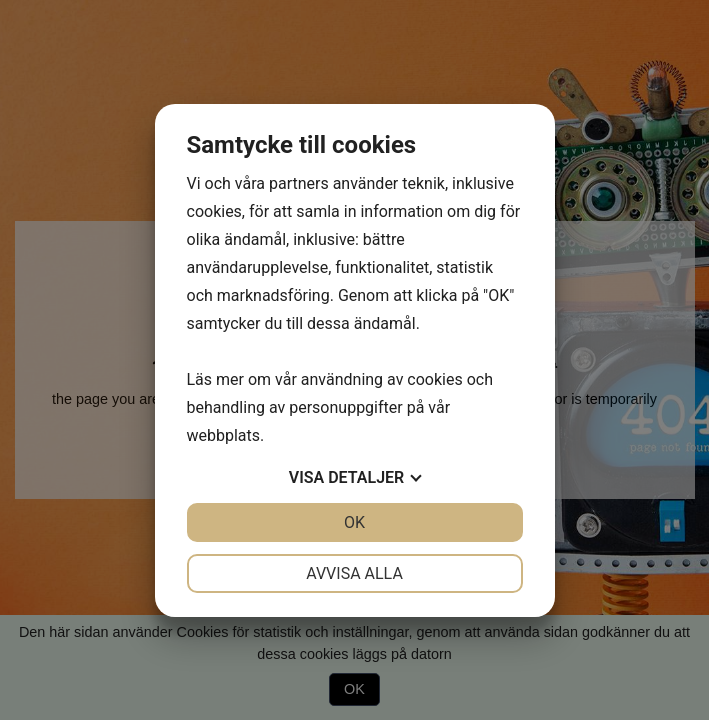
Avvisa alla (354, 573)
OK (354, 522)
